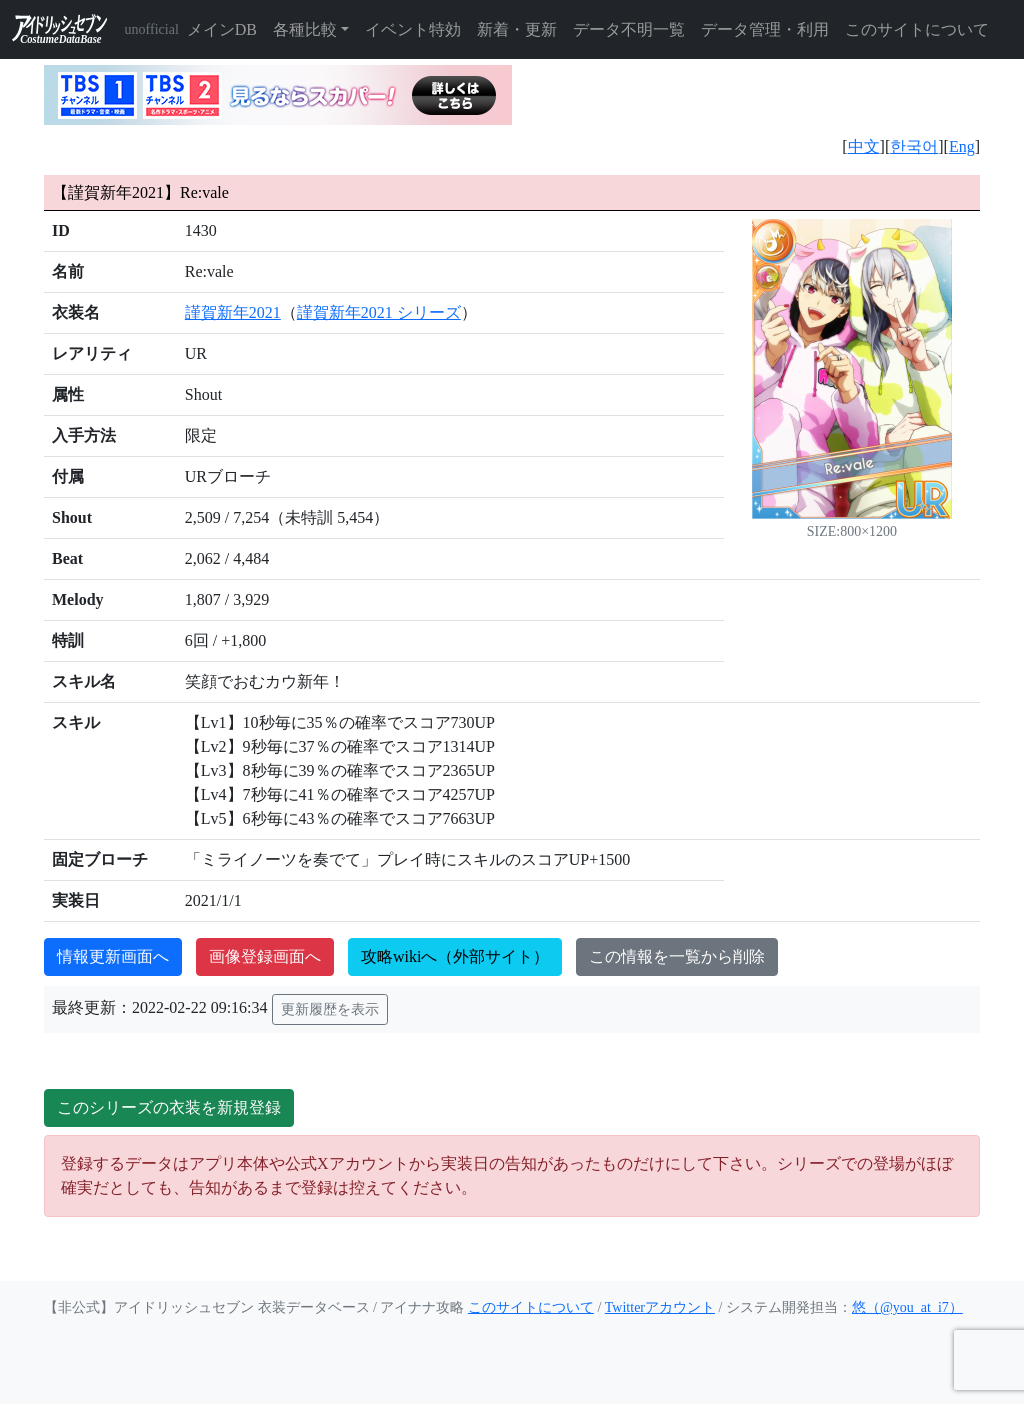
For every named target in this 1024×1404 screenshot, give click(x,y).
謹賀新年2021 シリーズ (379, 312)
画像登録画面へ (265, 956)
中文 (864, 146)
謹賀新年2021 (233, 312)
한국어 (914, 146)
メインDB (222, 29)
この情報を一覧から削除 (677, 956)
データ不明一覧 (629, 29)
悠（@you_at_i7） (907, 1307)
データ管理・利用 (765, 29)
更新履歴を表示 (330, 1009)
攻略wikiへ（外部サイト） (455, 956)
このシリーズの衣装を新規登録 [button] (169, 1107)
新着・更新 (517, 29)
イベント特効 (413, 29)
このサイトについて (917, 29)
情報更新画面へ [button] (113, 956)
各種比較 (305, 29)
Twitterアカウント (660, 1307)
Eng (962, 146)
